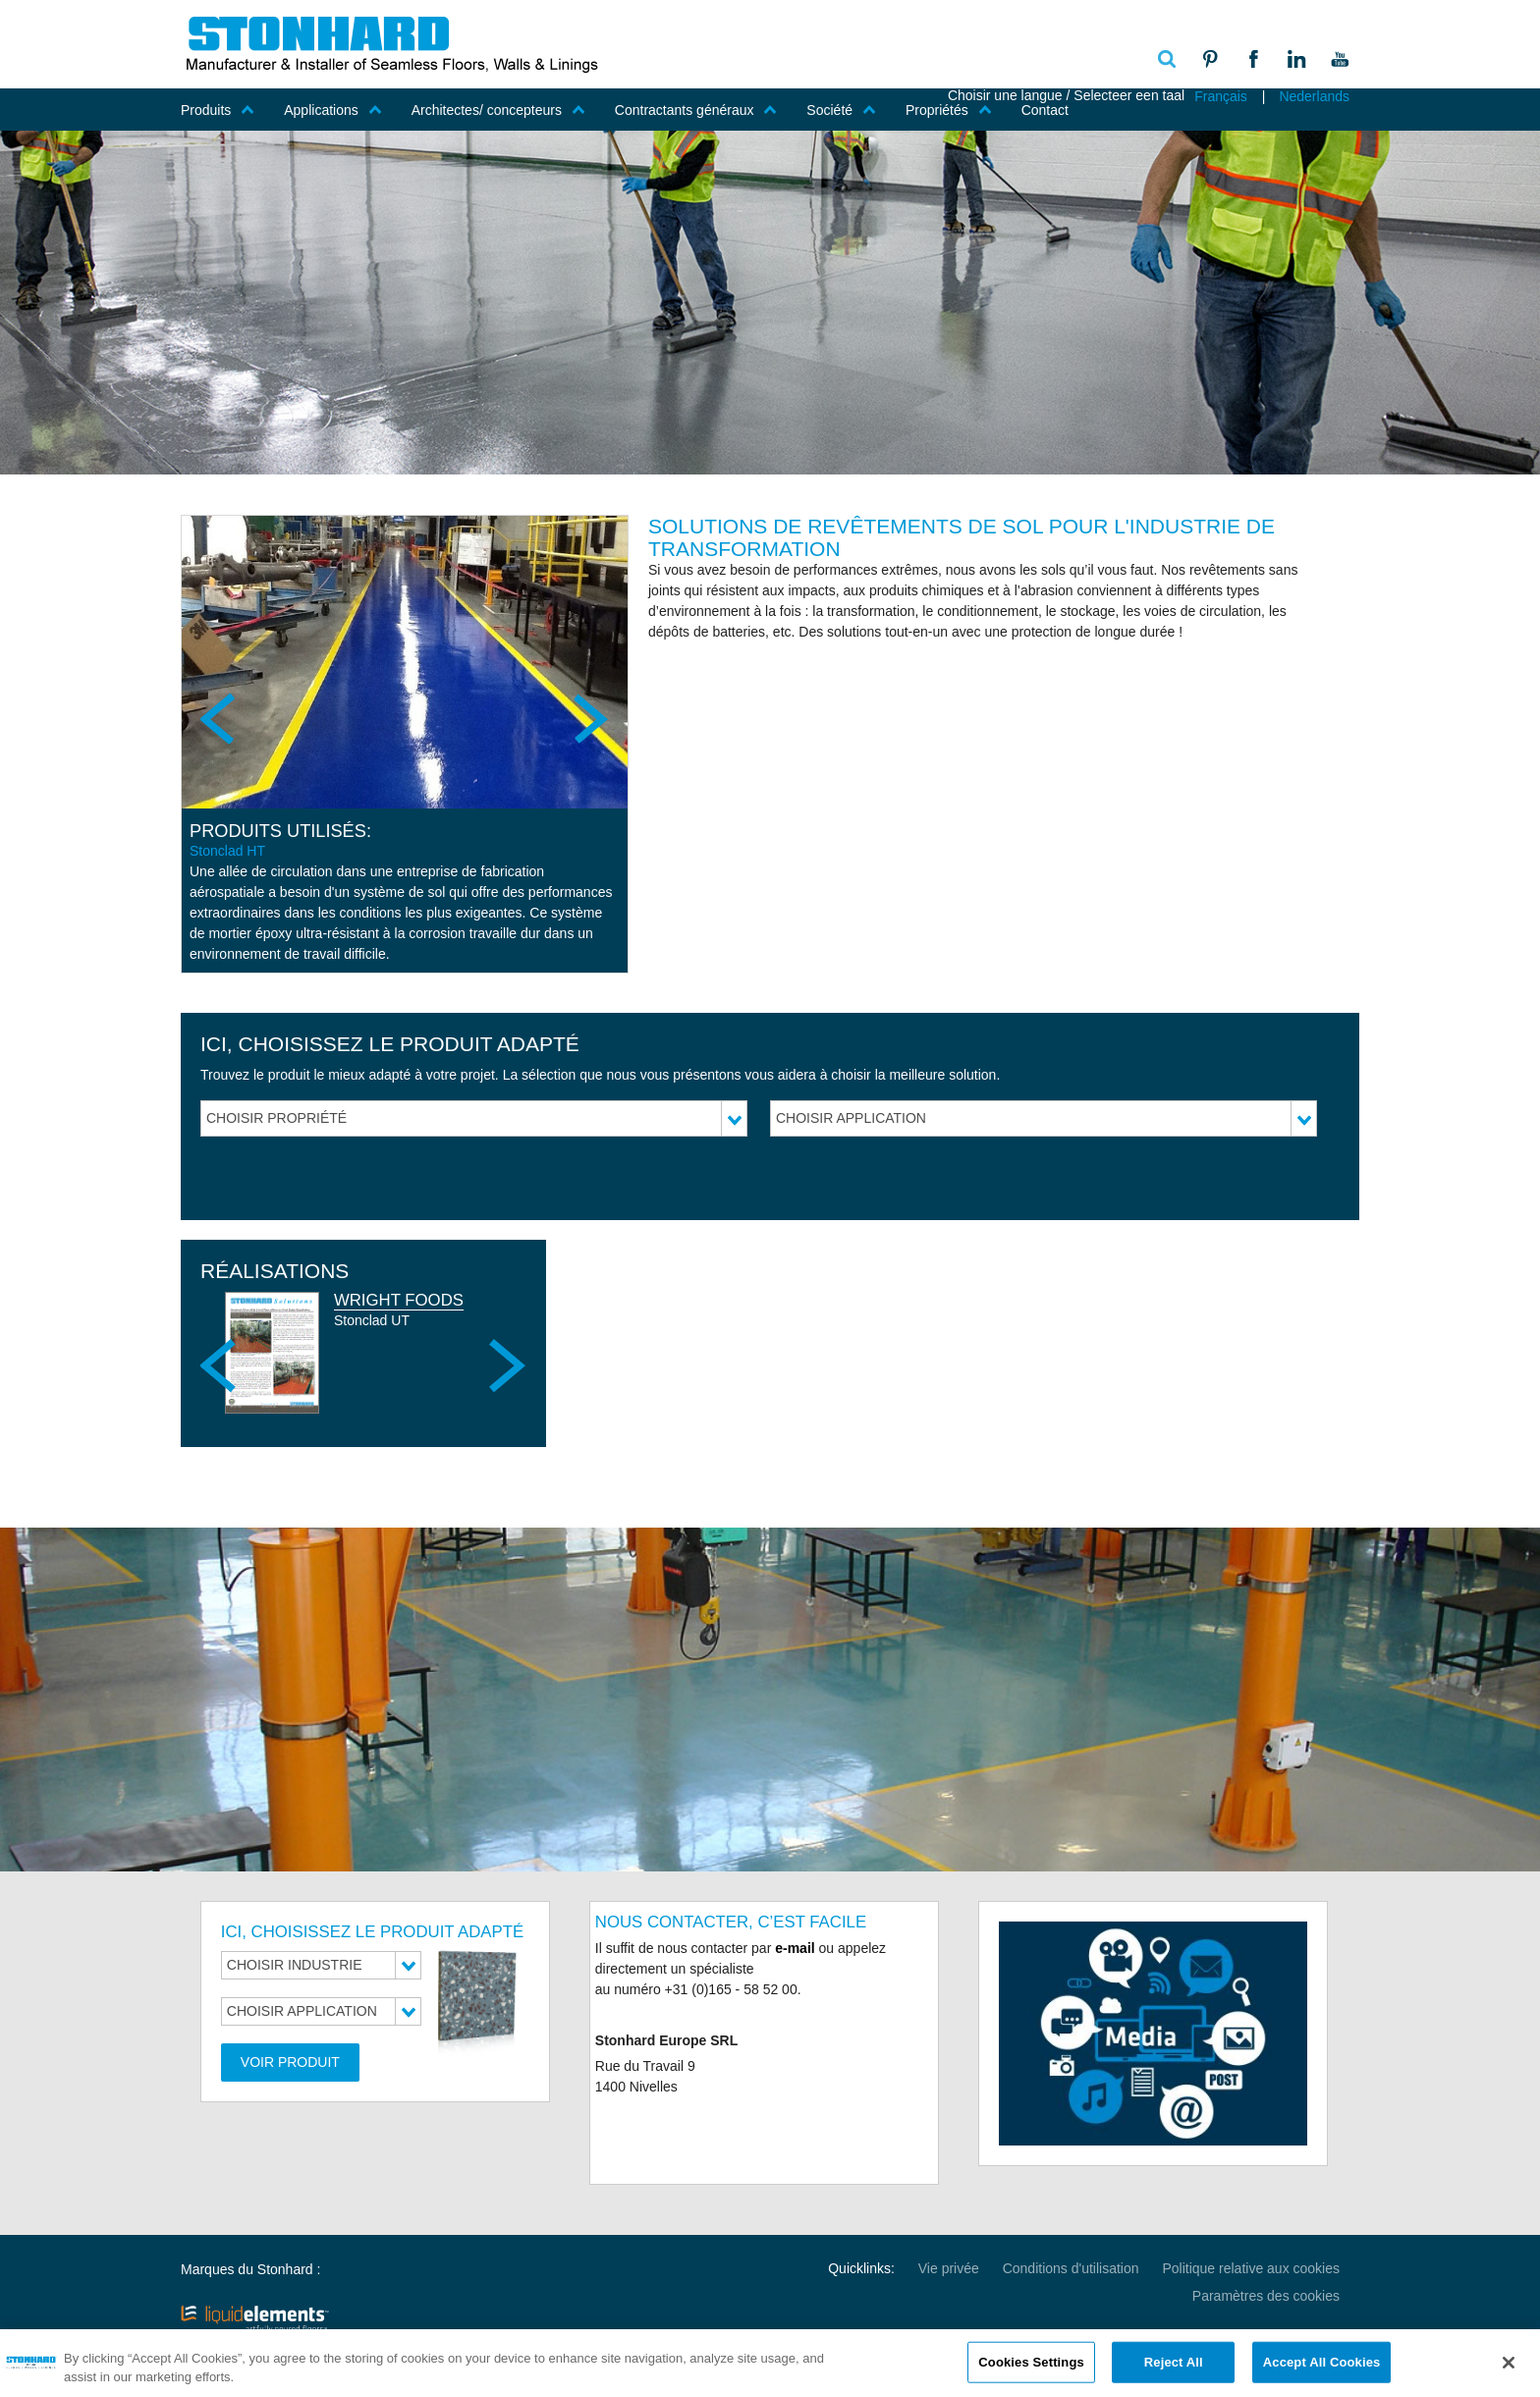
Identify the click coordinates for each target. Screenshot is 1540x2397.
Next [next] (589, 718)
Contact (1045, 110)
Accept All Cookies (1322, 2369)
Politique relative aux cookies (1251, 2268)
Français (1220, 96)
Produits (217, 110)
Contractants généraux (696, 110)
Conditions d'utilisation (1071, 2268)
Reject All (1173, 2369)
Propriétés (949, 110)
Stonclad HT (227, 851)
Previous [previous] (220, 718)
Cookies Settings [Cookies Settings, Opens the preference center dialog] (1031, 2369)
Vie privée (948, 2268)
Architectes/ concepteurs (498, 110)
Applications (333, 110)
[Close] (1508, 2370)
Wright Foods (399, 1300)
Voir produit (290, 2062)
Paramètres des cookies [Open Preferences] (1266, 2296)
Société (841, 110)
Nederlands (1314, 96)
